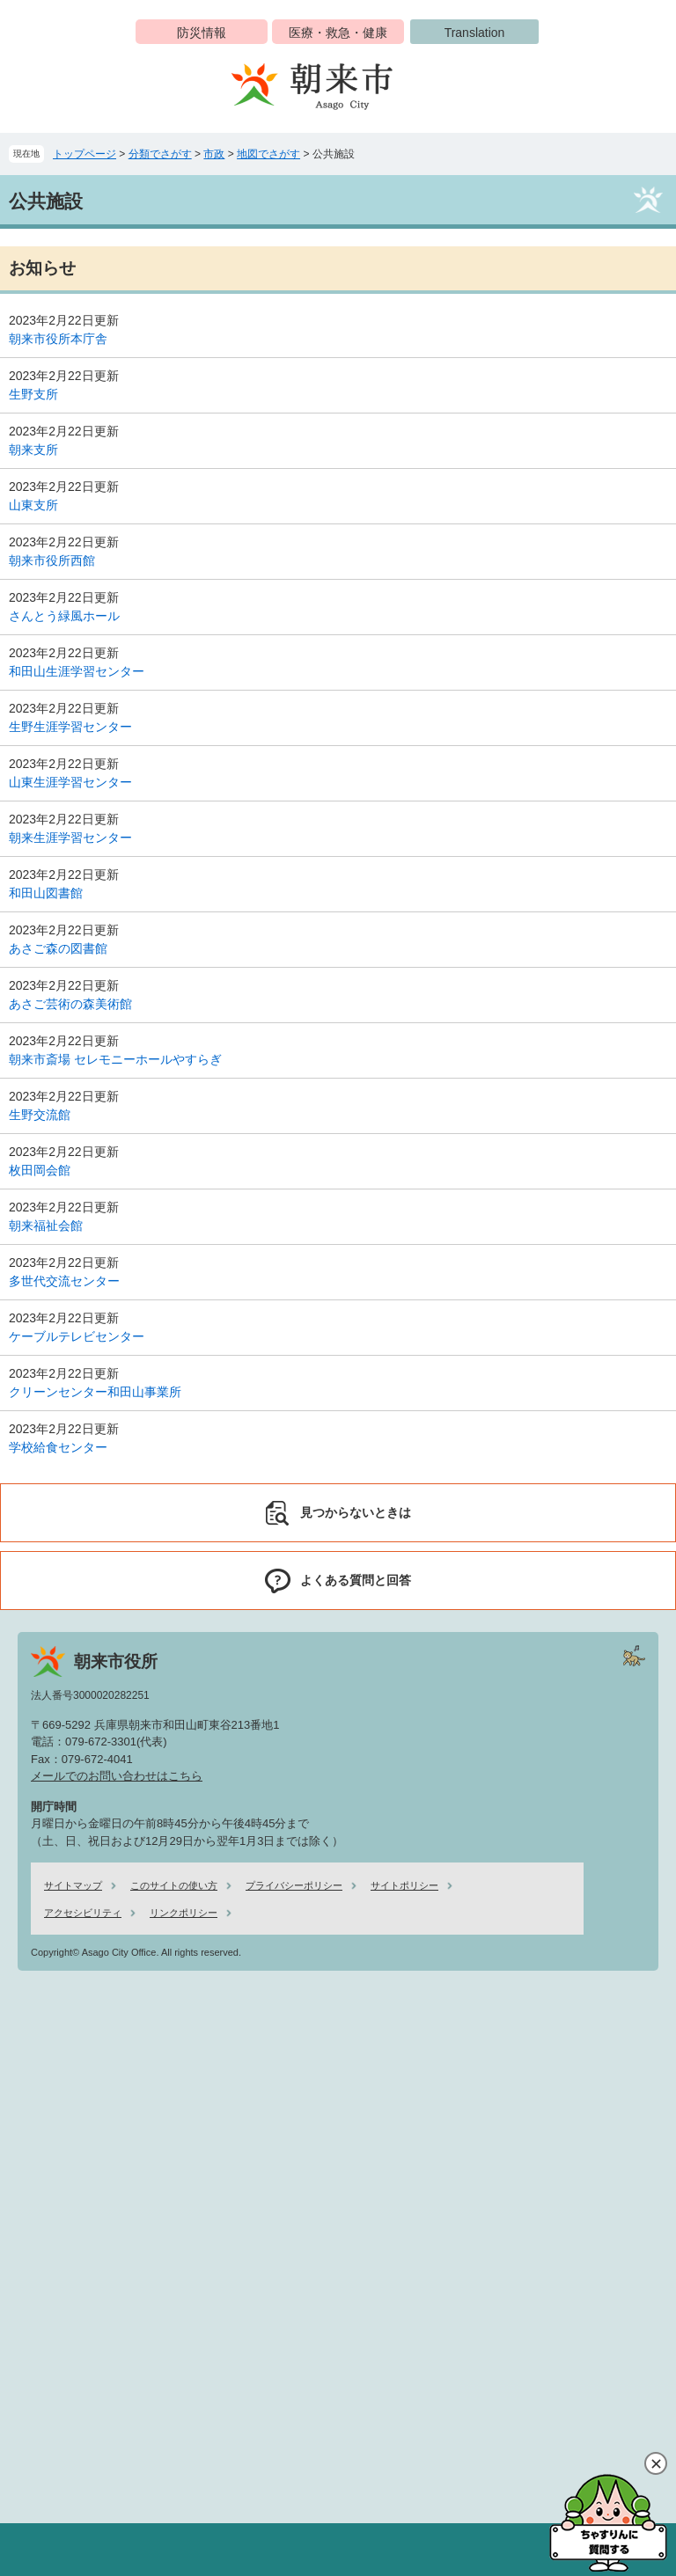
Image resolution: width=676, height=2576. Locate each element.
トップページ (84, 154)
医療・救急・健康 (338, 33)
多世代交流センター (64, 1281)
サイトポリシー (404, 1885)
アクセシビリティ (82, 1912)
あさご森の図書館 (58, 948)
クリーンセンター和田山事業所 (95, 1392)
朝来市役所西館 (52, 560)
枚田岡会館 (39, 1170)
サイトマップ (73, 1885)
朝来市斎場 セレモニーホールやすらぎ (115, 1059)
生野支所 (33, 394)
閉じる (655, 2463)
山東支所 (33, 505)
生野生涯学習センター (70, 727)
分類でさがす (160, 154)
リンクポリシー (183, 1912)
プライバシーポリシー (294, 1885)
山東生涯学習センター (70, 782)
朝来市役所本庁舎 (58, 339)
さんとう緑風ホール (64, 616)
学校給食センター (58, 1447)
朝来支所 (33, 450)
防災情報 (201, 33)
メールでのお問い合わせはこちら (116, 1775)
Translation (475, 33)
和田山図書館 (46, 893)
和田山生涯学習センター (76, 671)
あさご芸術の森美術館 (70, 1004)
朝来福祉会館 (46, 1225)
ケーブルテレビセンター (76, 1336)
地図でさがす (268, 154)
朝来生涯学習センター (70, 838)
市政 (213, 154)
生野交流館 (39, 1115)
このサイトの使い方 (173, 1885)
